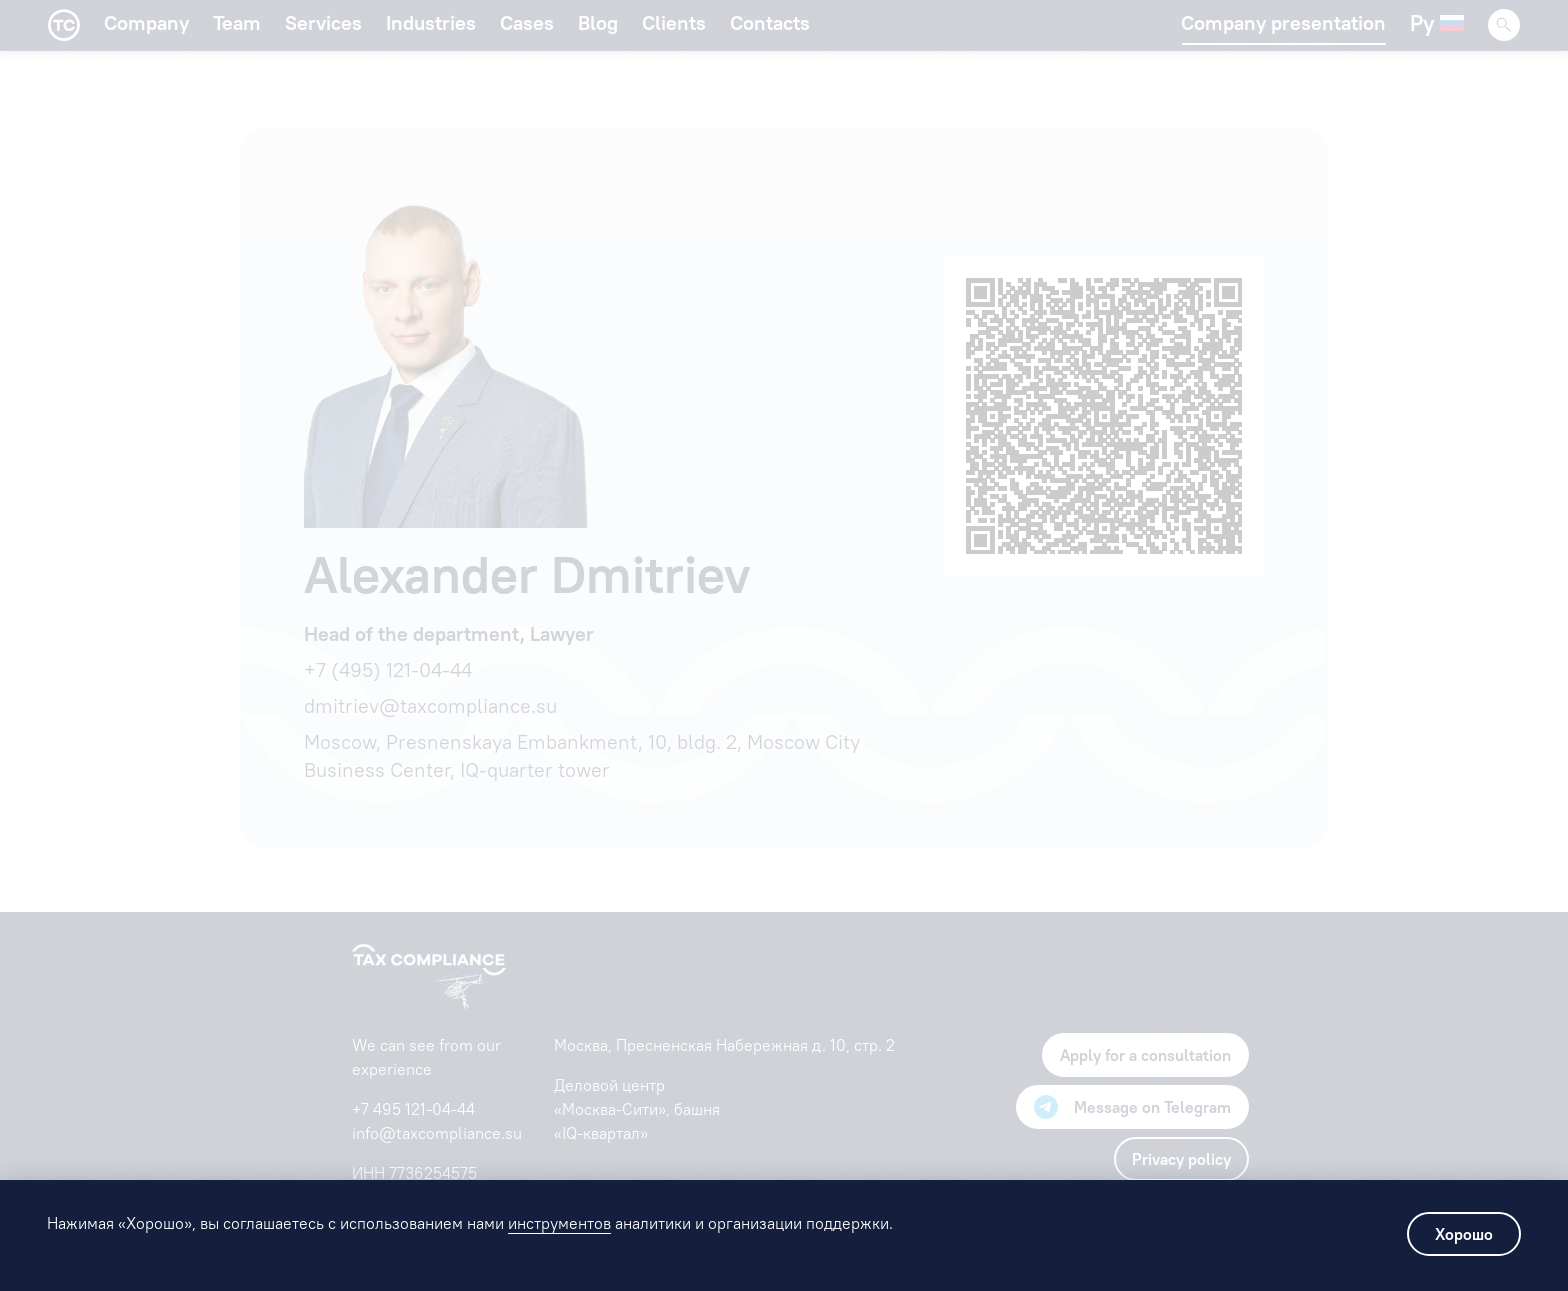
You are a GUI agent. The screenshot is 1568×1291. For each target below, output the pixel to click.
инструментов (559, 1223)
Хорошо (1464, 1234)
